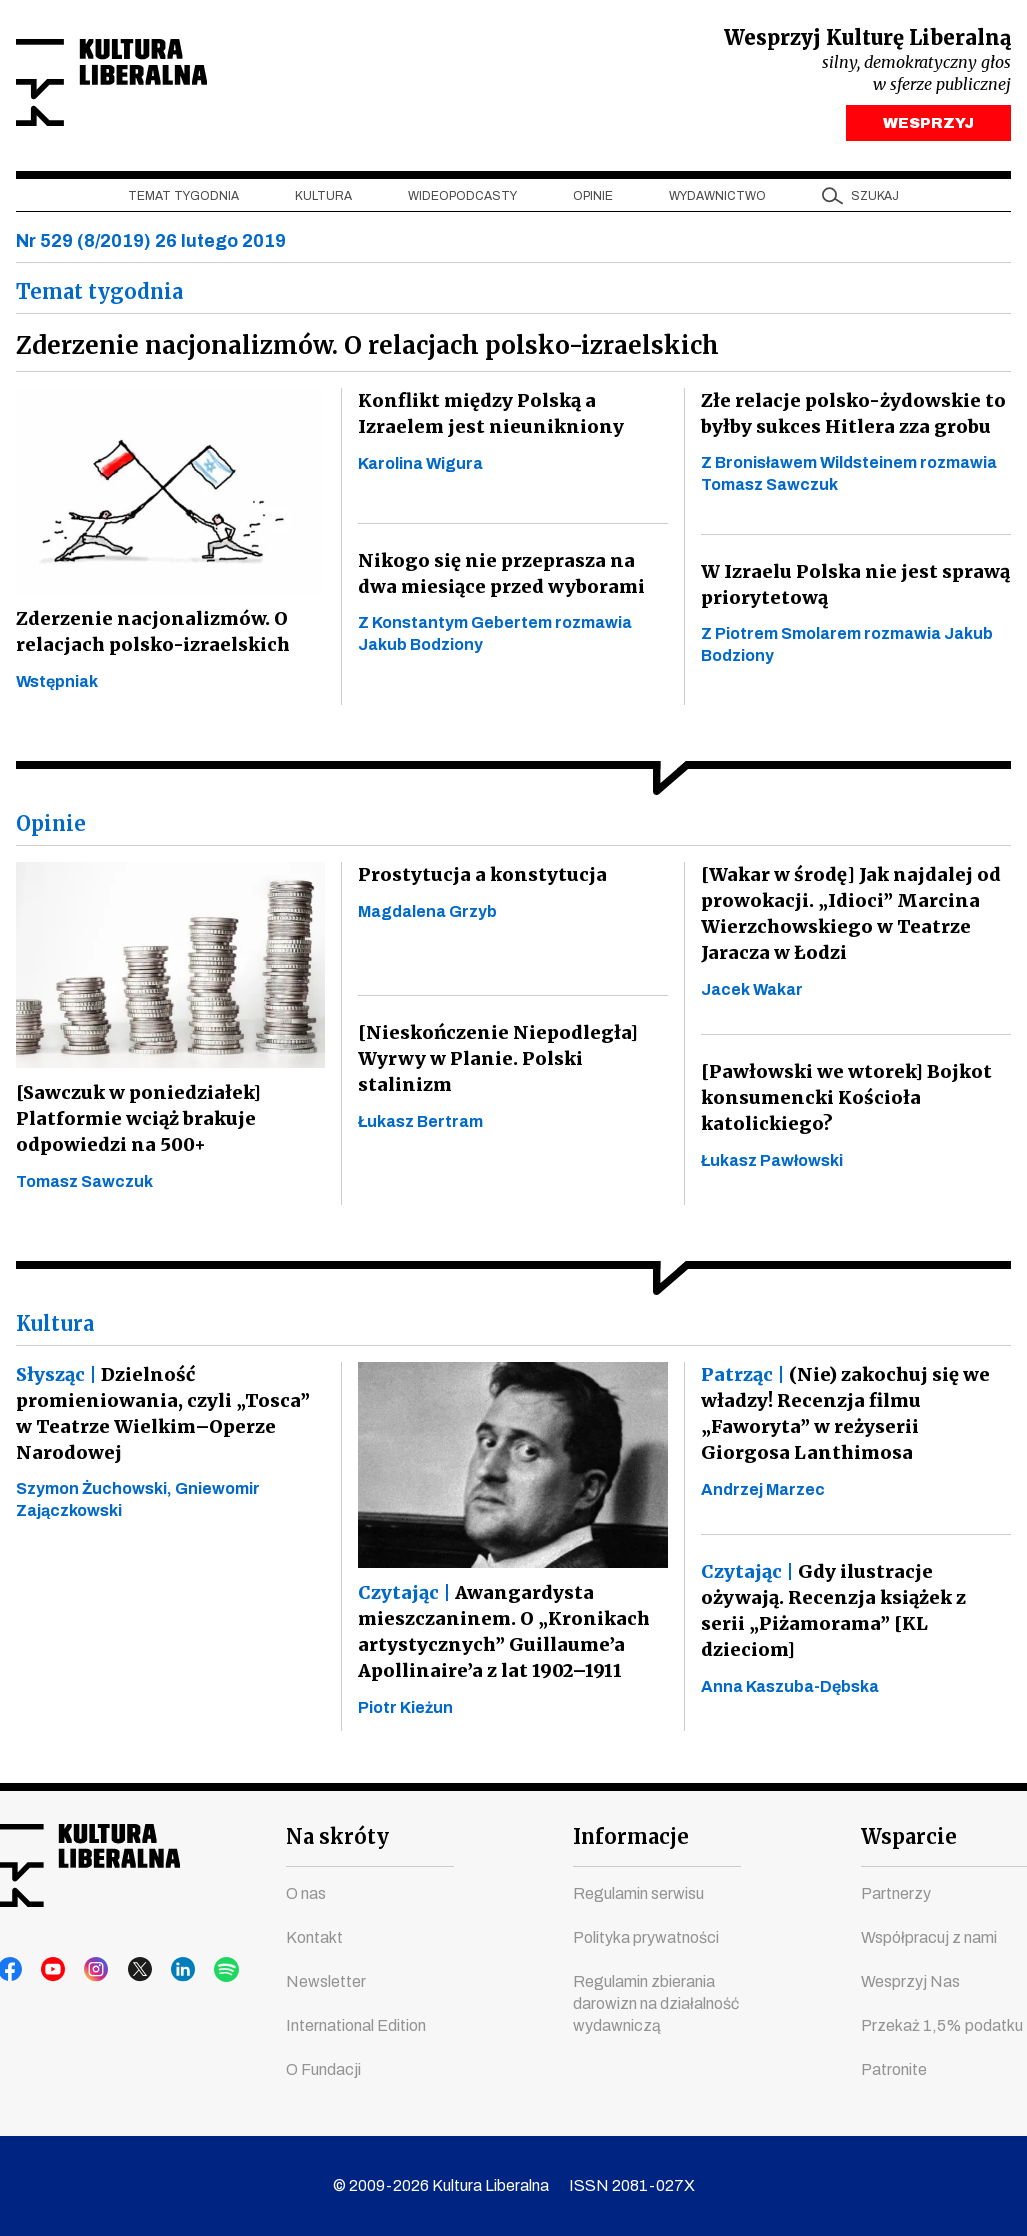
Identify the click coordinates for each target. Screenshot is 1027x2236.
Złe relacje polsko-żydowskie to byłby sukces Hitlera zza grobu (850, 418)
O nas (306, 1894)
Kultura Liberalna (149, 85)
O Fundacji (323, 2070)
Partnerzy (896, 1894)
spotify (201, 1971)
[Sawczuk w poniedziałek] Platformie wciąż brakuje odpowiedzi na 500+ (135, 1123)
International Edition (356, 2026)
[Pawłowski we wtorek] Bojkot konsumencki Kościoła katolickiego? (843, 1102)
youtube (49, 1971)
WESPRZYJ (928, 128)
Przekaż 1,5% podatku (942, 2026)
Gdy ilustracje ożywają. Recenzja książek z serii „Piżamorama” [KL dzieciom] (854, 1615)
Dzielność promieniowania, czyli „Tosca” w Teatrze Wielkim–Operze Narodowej (168, 1418)
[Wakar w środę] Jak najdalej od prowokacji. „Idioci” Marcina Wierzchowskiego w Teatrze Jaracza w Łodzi (847, 918)
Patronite (894, 2070)
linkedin (163, 1971)
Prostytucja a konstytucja (476, 879)
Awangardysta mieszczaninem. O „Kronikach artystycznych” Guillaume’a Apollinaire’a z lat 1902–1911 (500, 1636)
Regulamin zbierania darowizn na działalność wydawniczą (656, 2004)
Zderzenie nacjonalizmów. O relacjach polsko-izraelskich (150, 636)
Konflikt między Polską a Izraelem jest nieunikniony (485, 418)
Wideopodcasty (462, 201)
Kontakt (314, 1938)
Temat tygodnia (183, 201)
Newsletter (326, 1982)
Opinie (593, 201)
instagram (87, 1971)
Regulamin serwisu (638, 1894)
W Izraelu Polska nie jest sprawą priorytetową (850, 589)
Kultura (323, 201)
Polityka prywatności (646, 1938)
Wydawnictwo (717, 201)
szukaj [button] (875, 201)
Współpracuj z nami (929, 1938)
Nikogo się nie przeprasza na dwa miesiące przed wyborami (512, 578)
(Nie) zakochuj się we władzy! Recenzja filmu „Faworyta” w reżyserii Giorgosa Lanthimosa (852, 1418)
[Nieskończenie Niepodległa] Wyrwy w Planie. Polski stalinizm (492, 1063)
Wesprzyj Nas (910, 1982)
